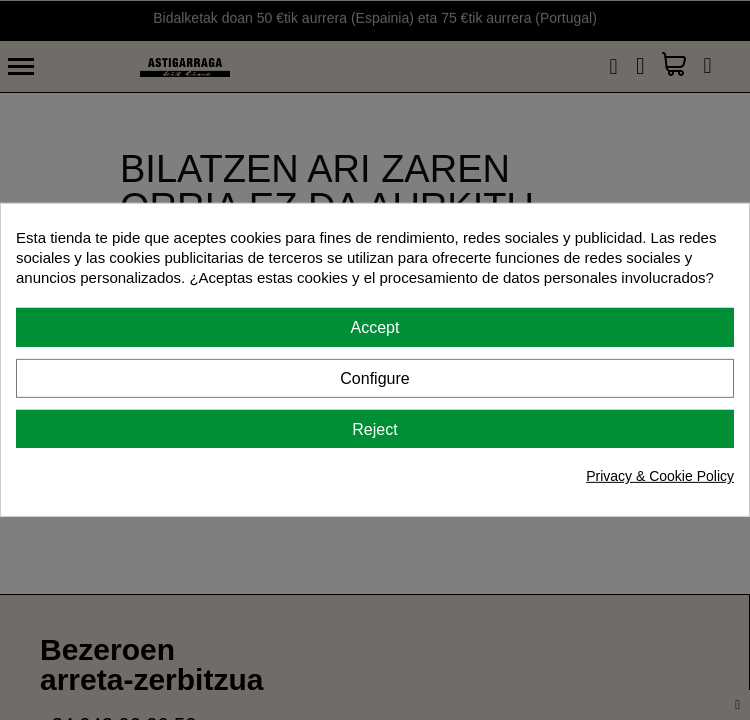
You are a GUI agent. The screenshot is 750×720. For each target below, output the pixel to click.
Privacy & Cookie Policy (660, 476)
